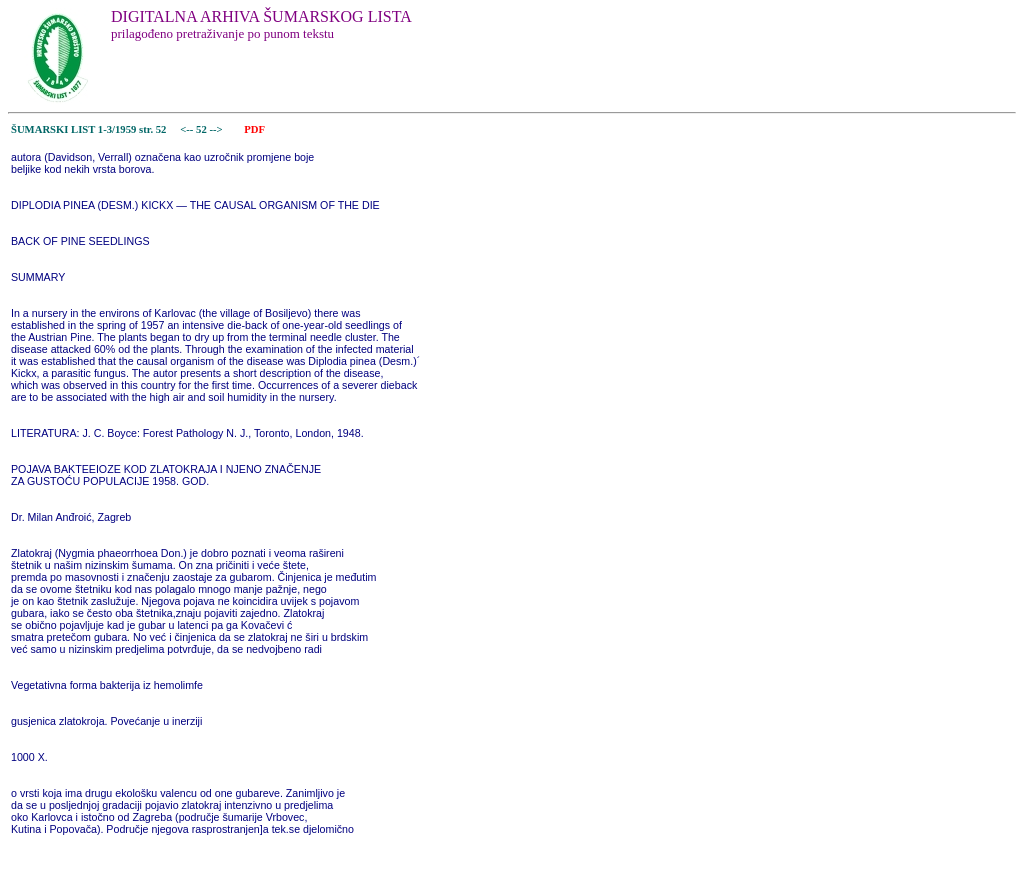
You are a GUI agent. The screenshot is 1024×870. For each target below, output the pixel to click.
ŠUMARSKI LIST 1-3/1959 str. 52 (88, 129)
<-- (187, 129)
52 (202, 129)
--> (217, 129)
